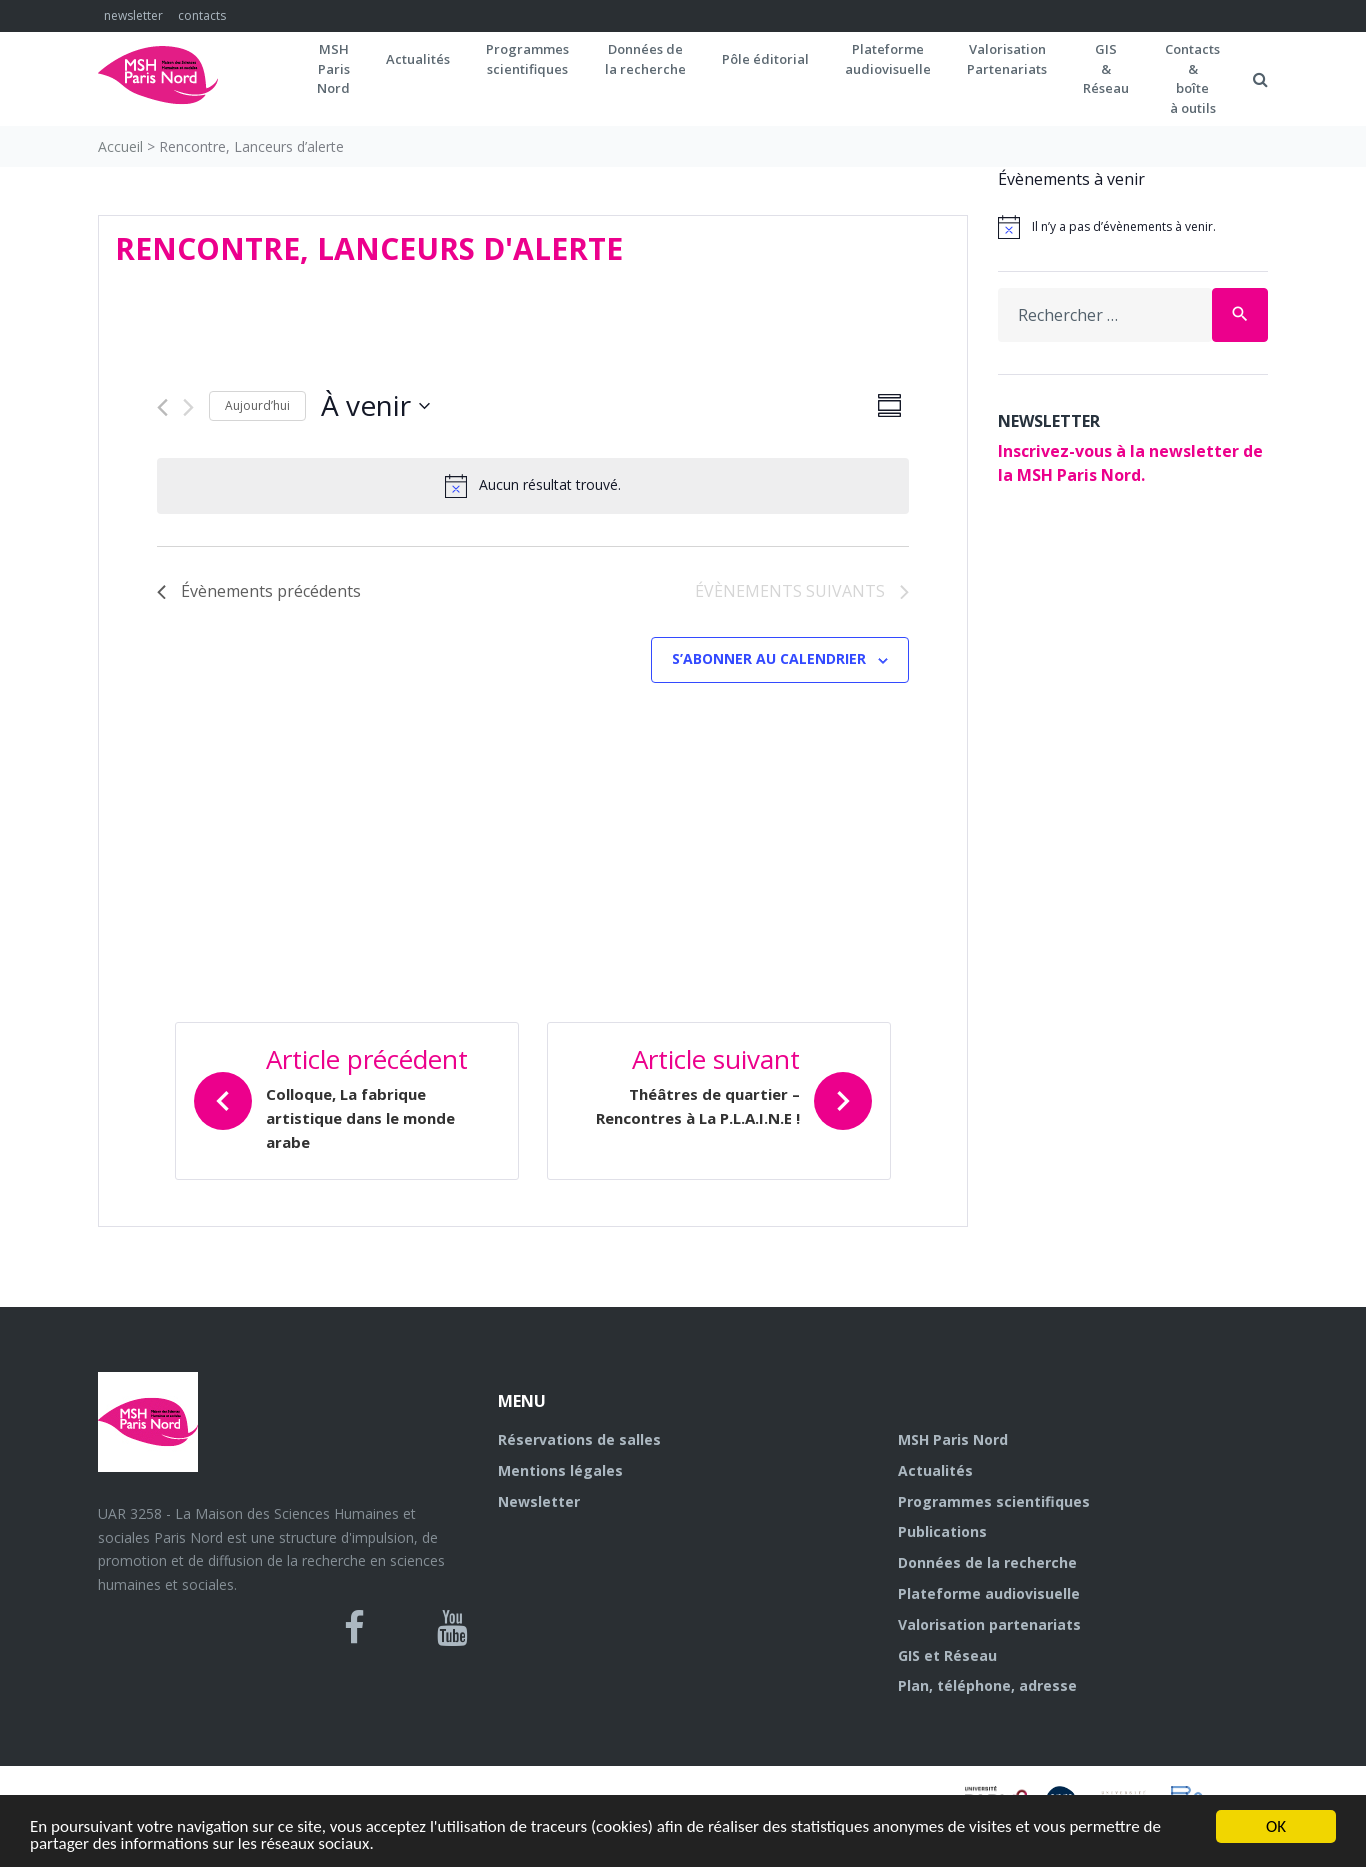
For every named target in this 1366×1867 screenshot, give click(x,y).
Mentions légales (560, 1470)
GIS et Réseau (947, 1655)
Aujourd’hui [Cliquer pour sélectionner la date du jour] (257, 405)
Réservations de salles (579, 1439)
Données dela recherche (645, 59)
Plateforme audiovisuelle (989, 1593)
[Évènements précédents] (162, 407)
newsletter (133, 15)
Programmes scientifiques (527, 59)
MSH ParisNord (333, 68)
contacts (202, 15)
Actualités (418, 59)
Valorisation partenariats (989, 1624)
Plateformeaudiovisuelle (888, 59)
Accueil (120, 146)
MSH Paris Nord (953, 1439)
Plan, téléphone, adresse (987, 1685)
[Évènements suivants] (188, 407)
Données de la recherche (987, 1562)
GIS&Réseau (1106, 68)
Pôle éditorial (765, 59)
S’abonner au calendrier (769, 658)
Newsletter (539, 1501)
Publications (942, 1531)
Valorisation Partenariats (1007, 59)
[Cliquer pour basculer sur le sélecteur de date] (375, 406)
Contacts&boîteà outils (1192, 78)
